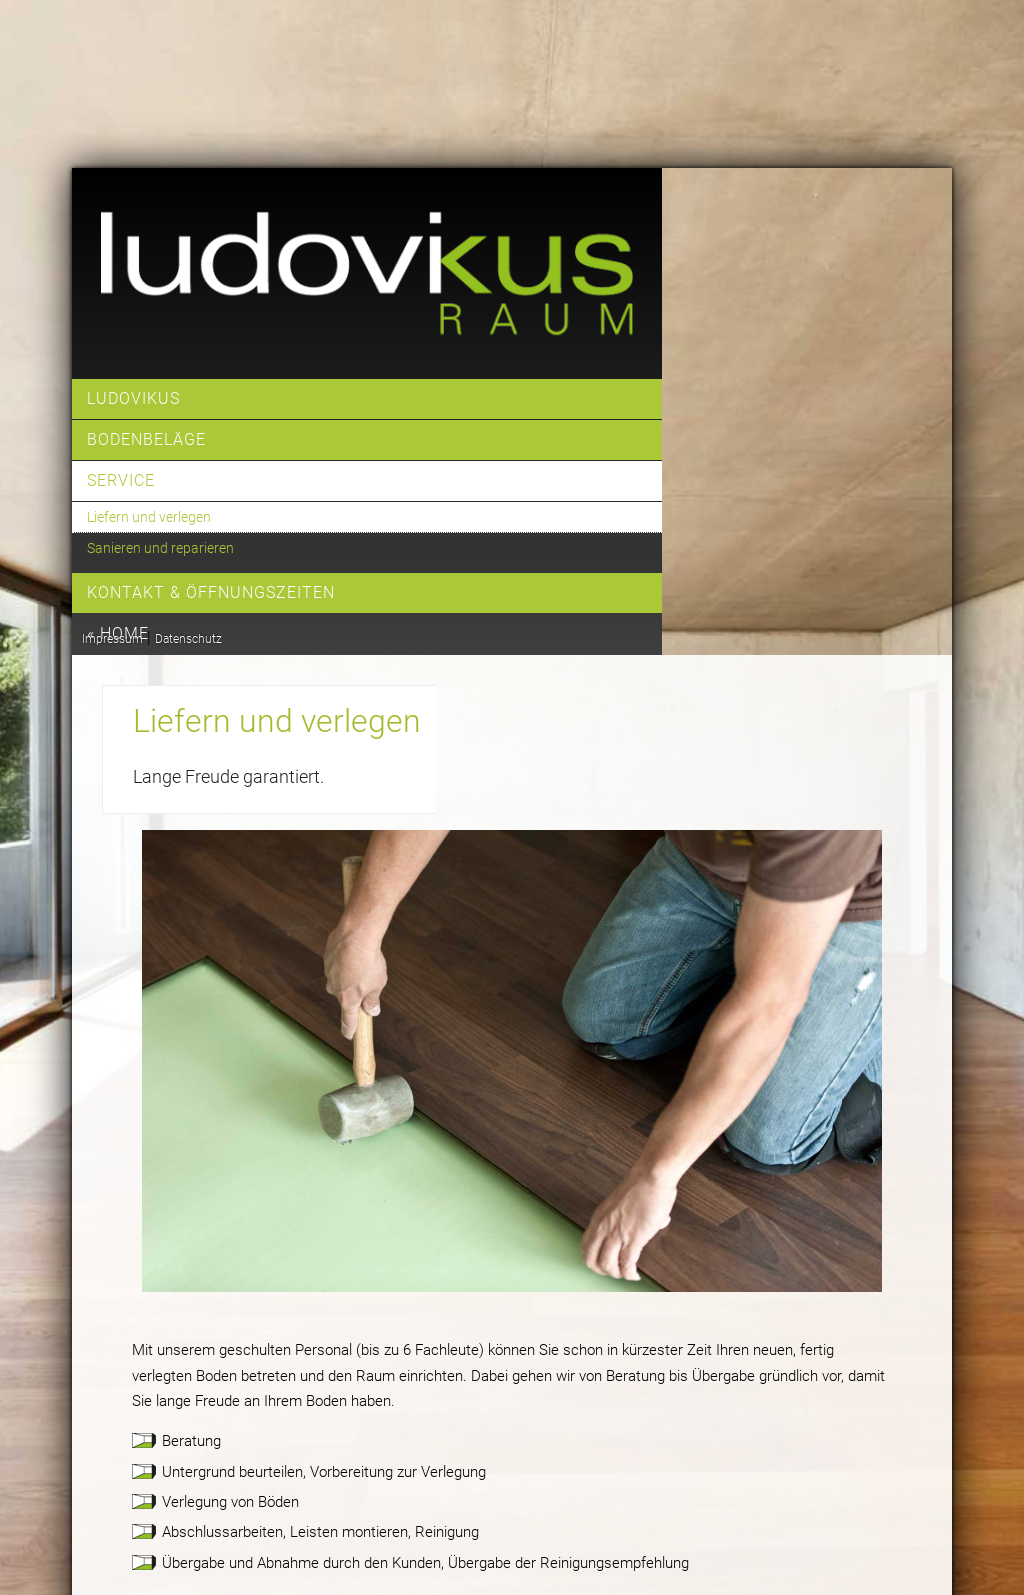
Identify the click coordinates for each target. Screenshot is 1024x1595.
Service (121, 480)
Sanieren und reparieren (160, 548)
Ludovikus (133, 398)
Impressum (112, 639)
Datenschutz (188, 639)
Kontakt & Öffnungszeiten (211, 592)
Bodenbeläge (146, 439)
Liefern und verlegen (149, 517)
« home (118, 633)
